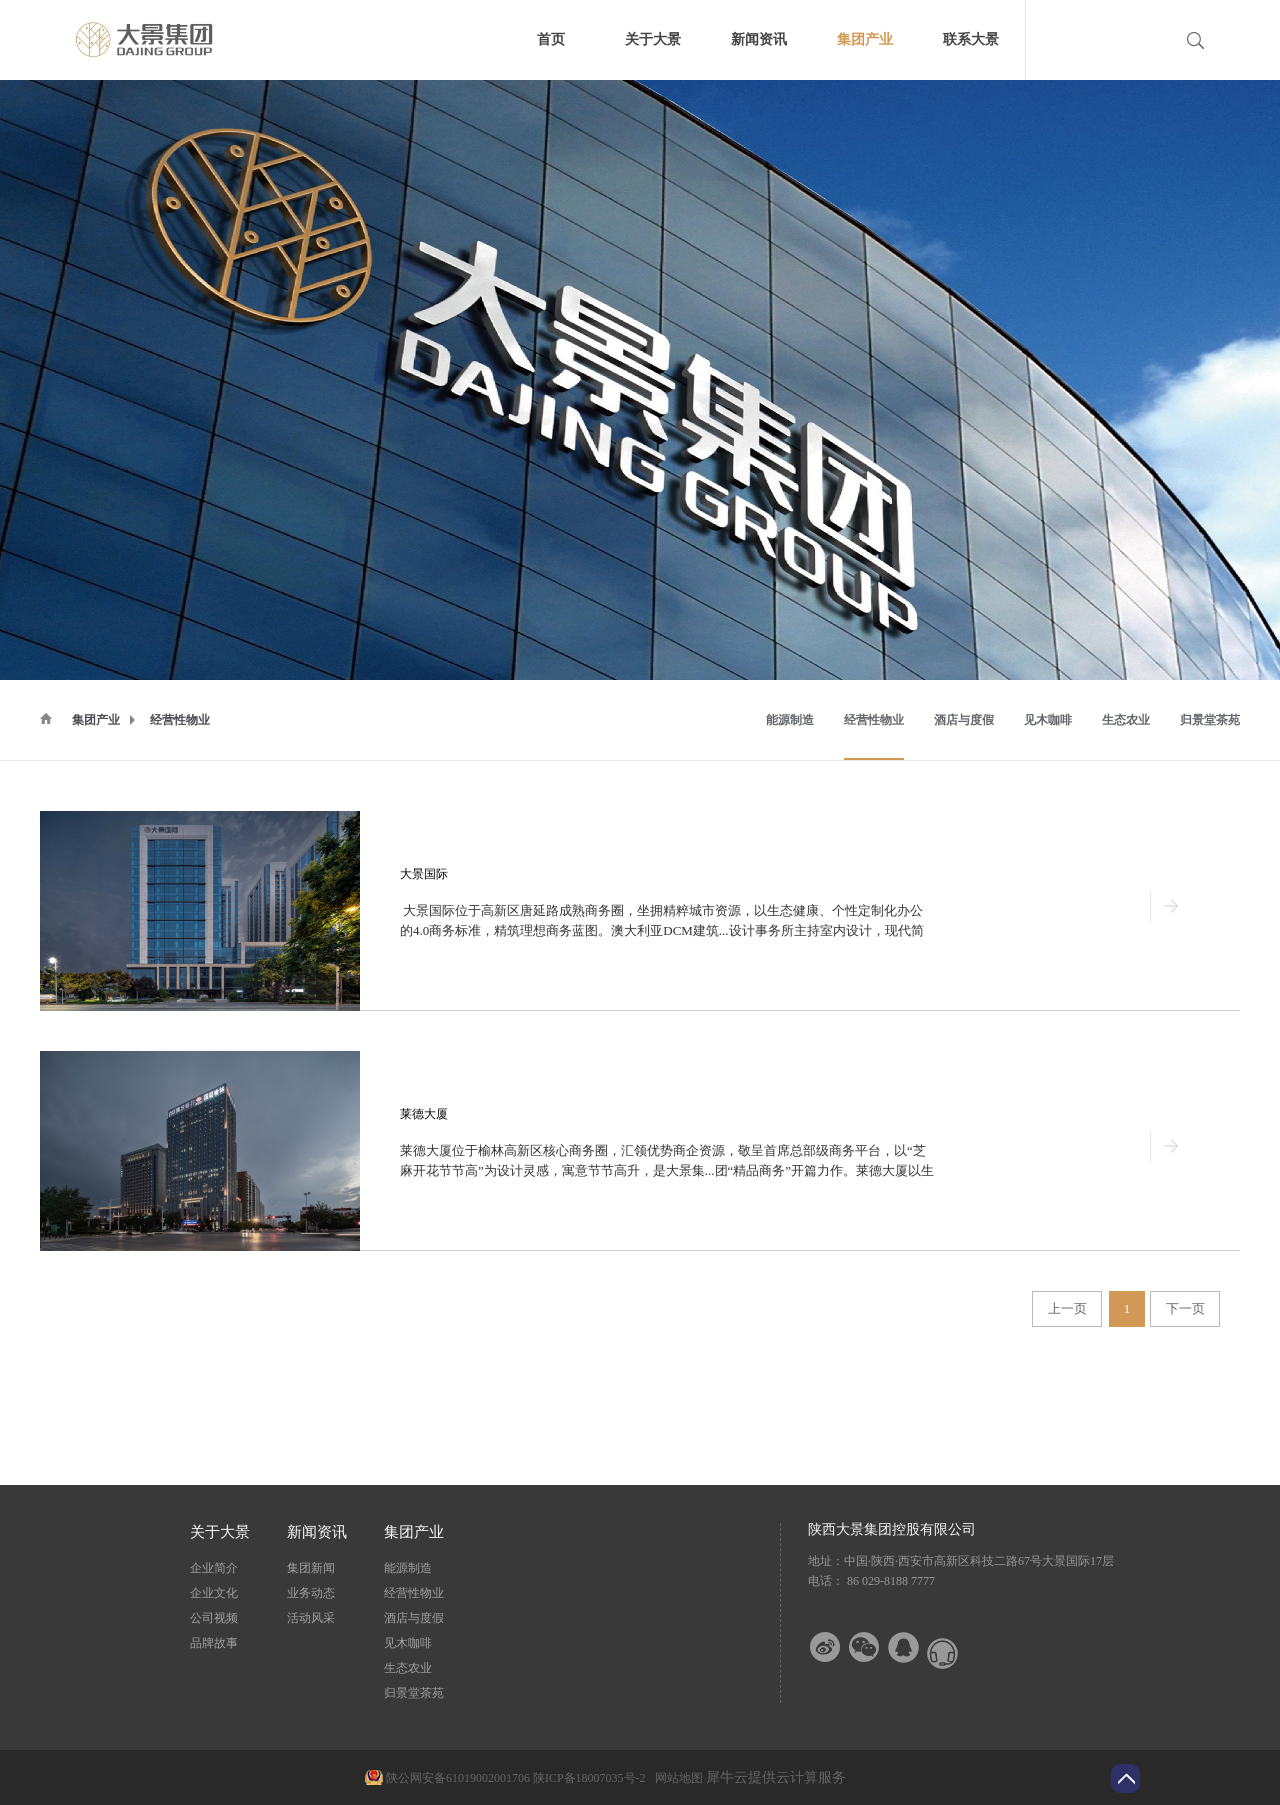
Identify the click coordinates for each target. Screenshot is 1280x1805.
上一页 (1067, 1308)
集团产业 (96, 720)
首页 (551, 39)
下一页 (1185, 1308)
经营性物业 (180, 720)
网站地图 (676, 1778)
